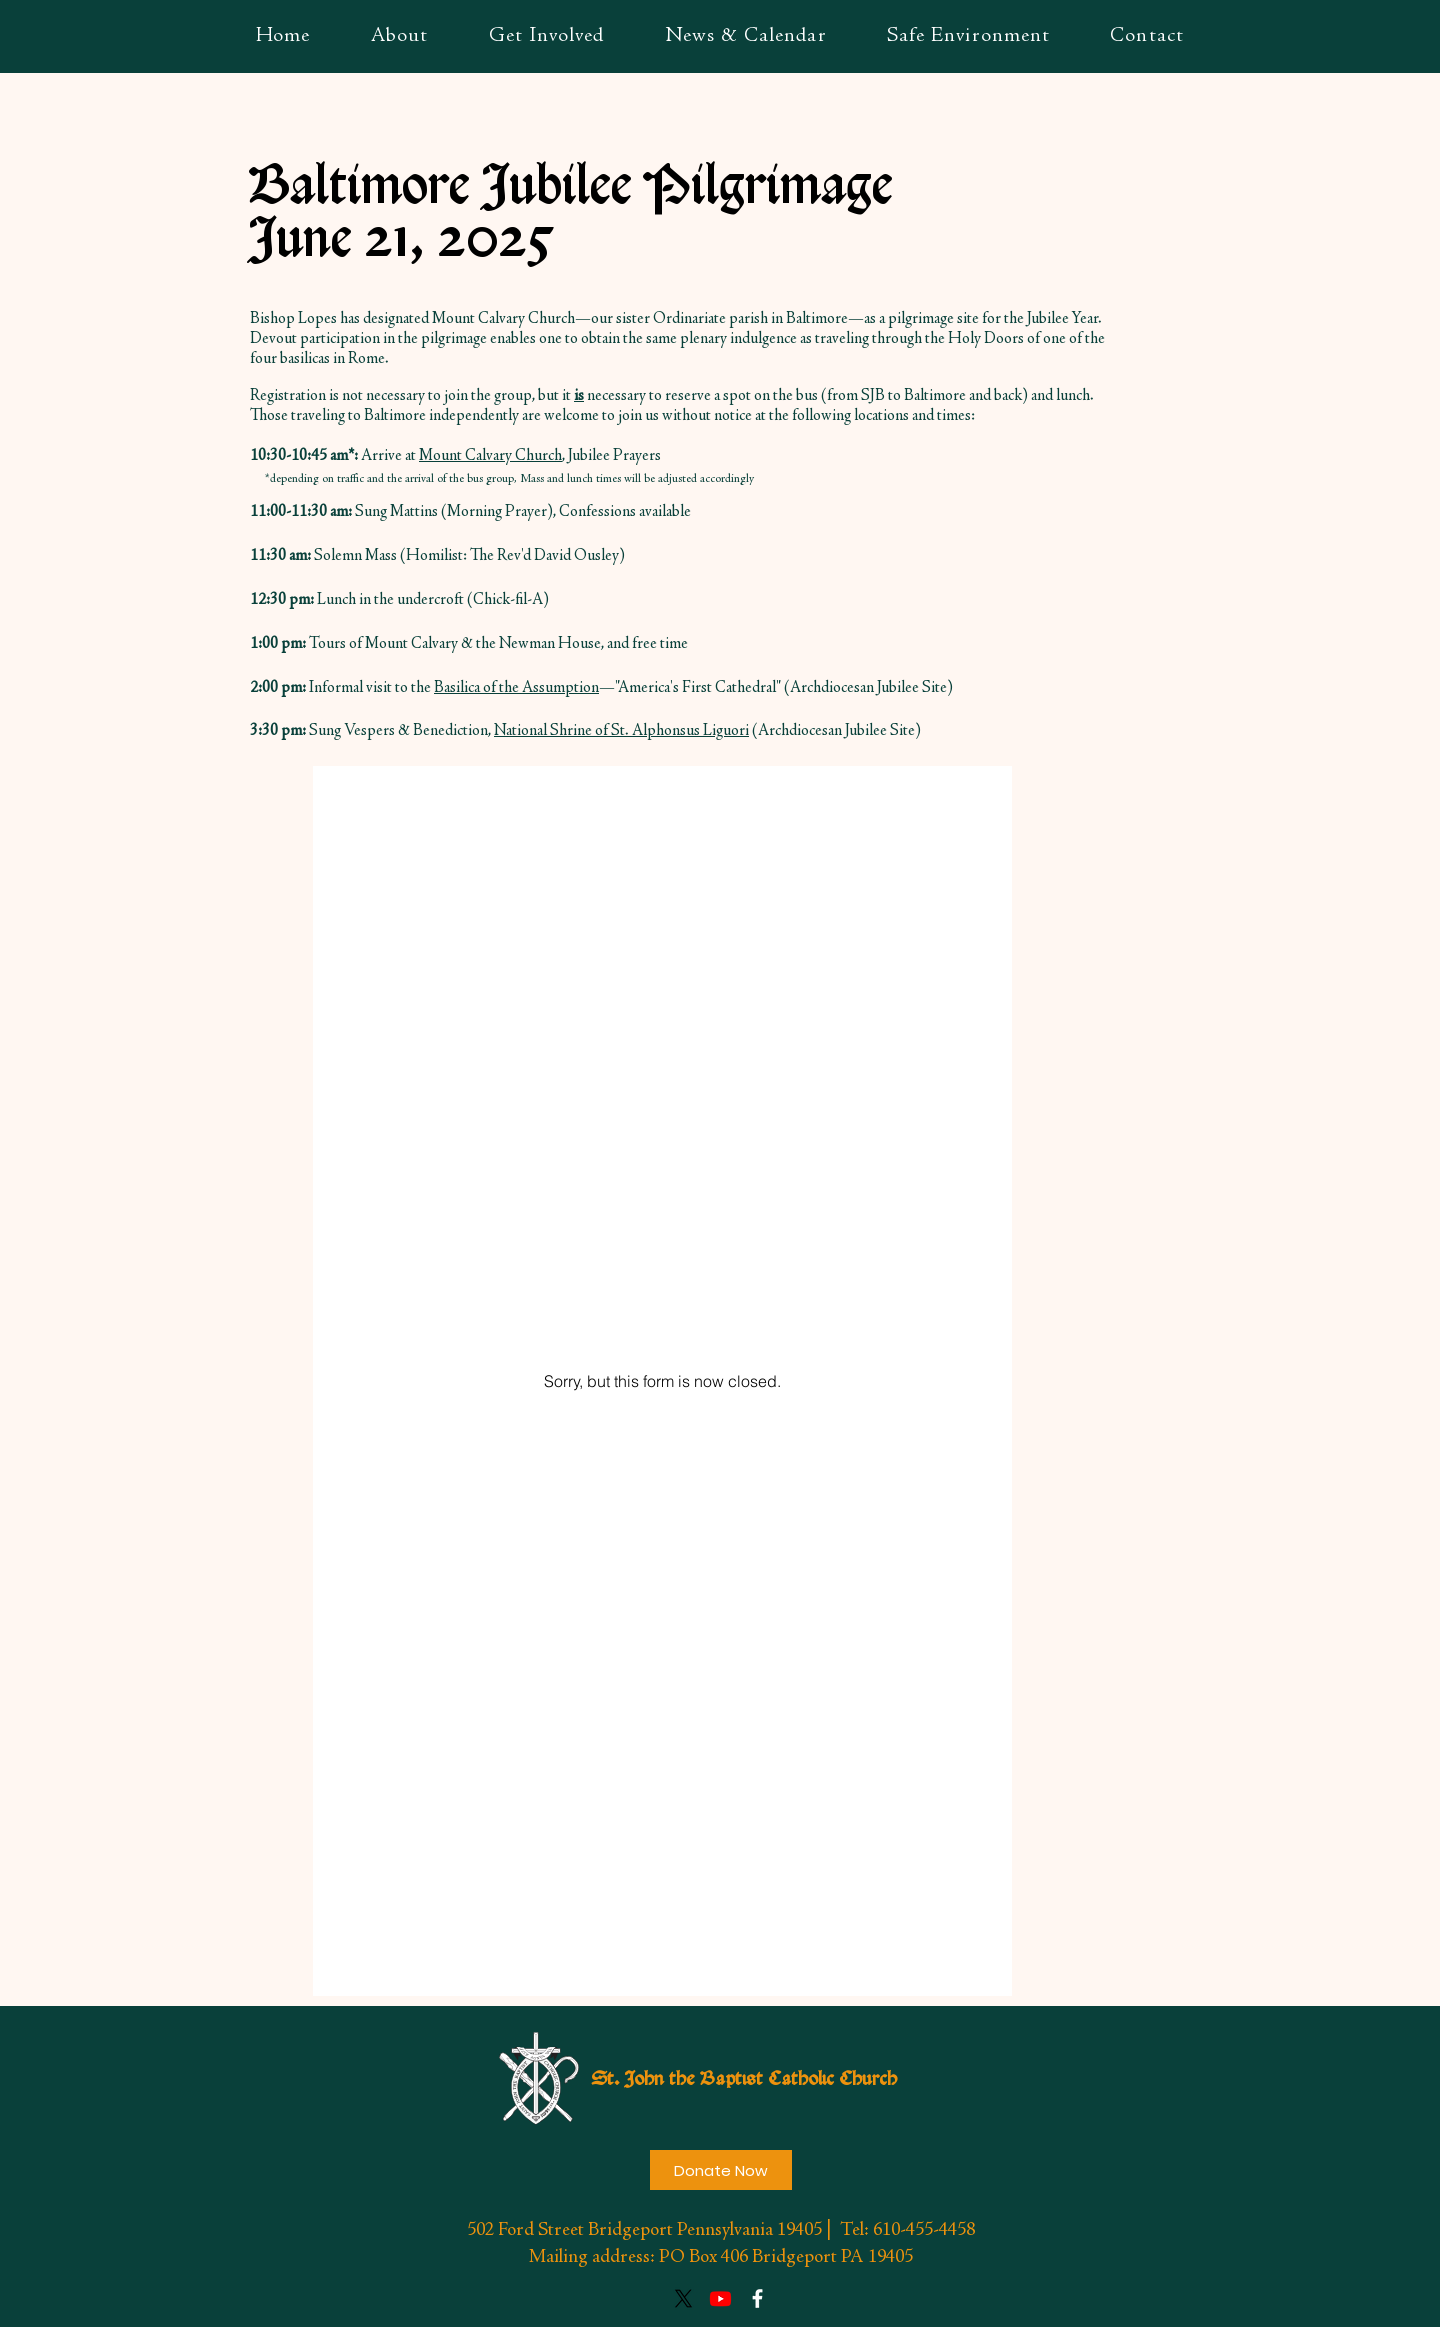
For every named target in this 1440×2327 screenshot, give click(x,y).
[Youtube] (720, 2298)
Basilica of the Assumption (516, 688)
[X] (683, 2298)
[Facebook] (757, 2298)
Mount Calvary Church (490, 456)
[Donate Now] (721, 2170)
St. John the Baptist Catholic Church (744, 2079)
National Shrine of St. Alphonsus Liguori (621, 731)
